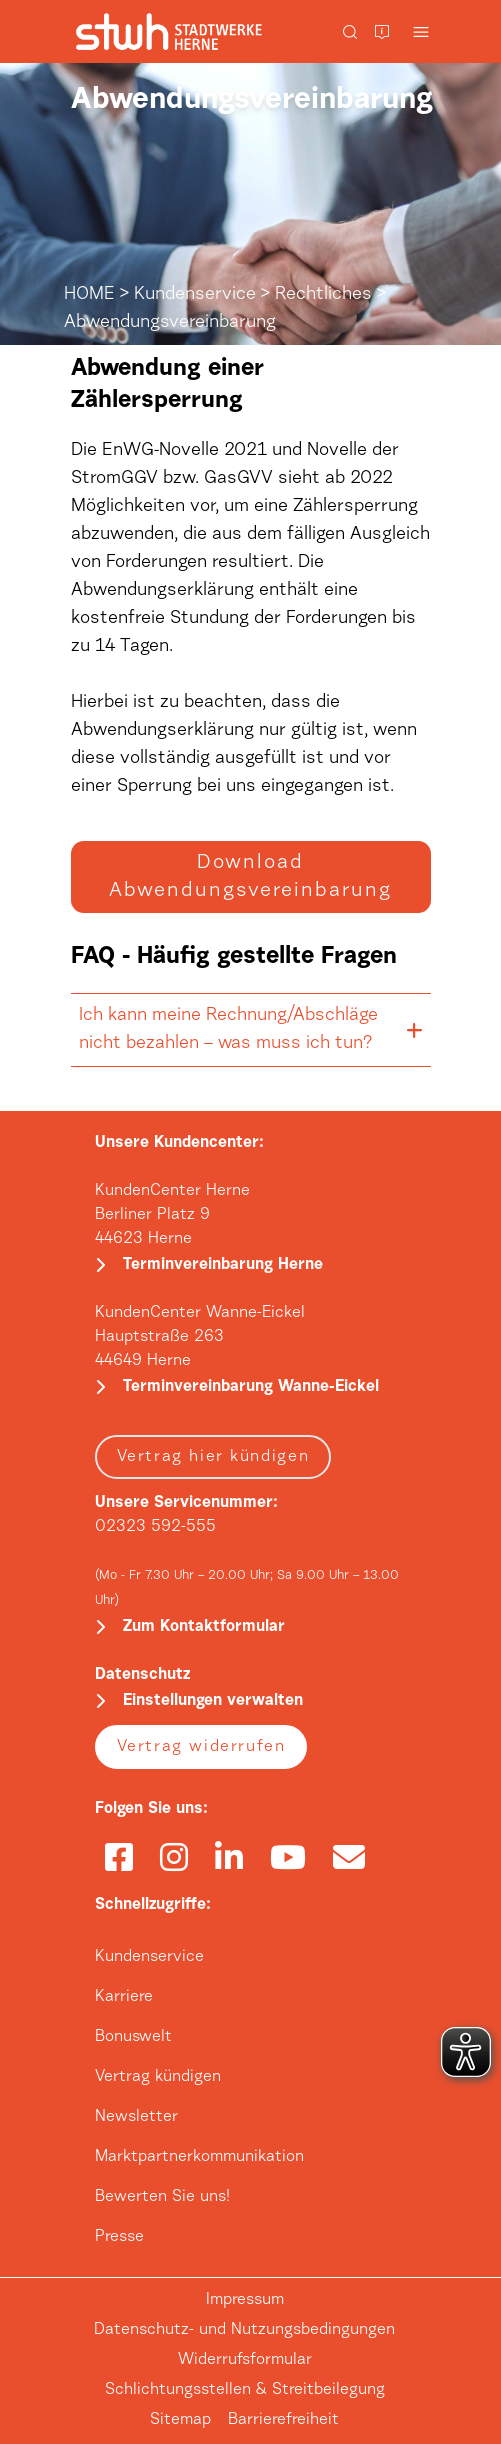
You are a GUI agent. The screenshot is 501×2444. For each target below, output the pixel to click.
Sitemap (180, 2420)
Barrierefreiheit (283, 2420)
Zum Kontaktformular (204, 1627)
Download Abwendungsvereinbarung (250, 877)
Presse (119, 2237)
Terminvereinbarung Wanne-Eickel (251, 1387)
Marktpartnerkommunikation (199, 2157)
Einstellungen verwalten (213, 1701)
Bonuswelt (133, 2037)
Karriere (124, 1997)
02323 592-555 (155, 1527)
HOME (89, 295)
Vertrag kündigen (158, 2077)
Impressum (245, 2300)
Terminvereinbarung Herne (223, 1265)
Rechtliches (323, 295)
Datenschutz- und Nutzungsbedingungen (244, 2330)
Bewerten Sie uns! (162, 2197)
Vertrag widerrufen (201, 1747)
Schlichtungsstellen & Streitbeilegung (245, 2390)
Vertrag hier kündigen (213, 1457)
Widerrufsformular (245, 2360)
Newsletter (136, 2117)
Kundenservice (195, 295)
